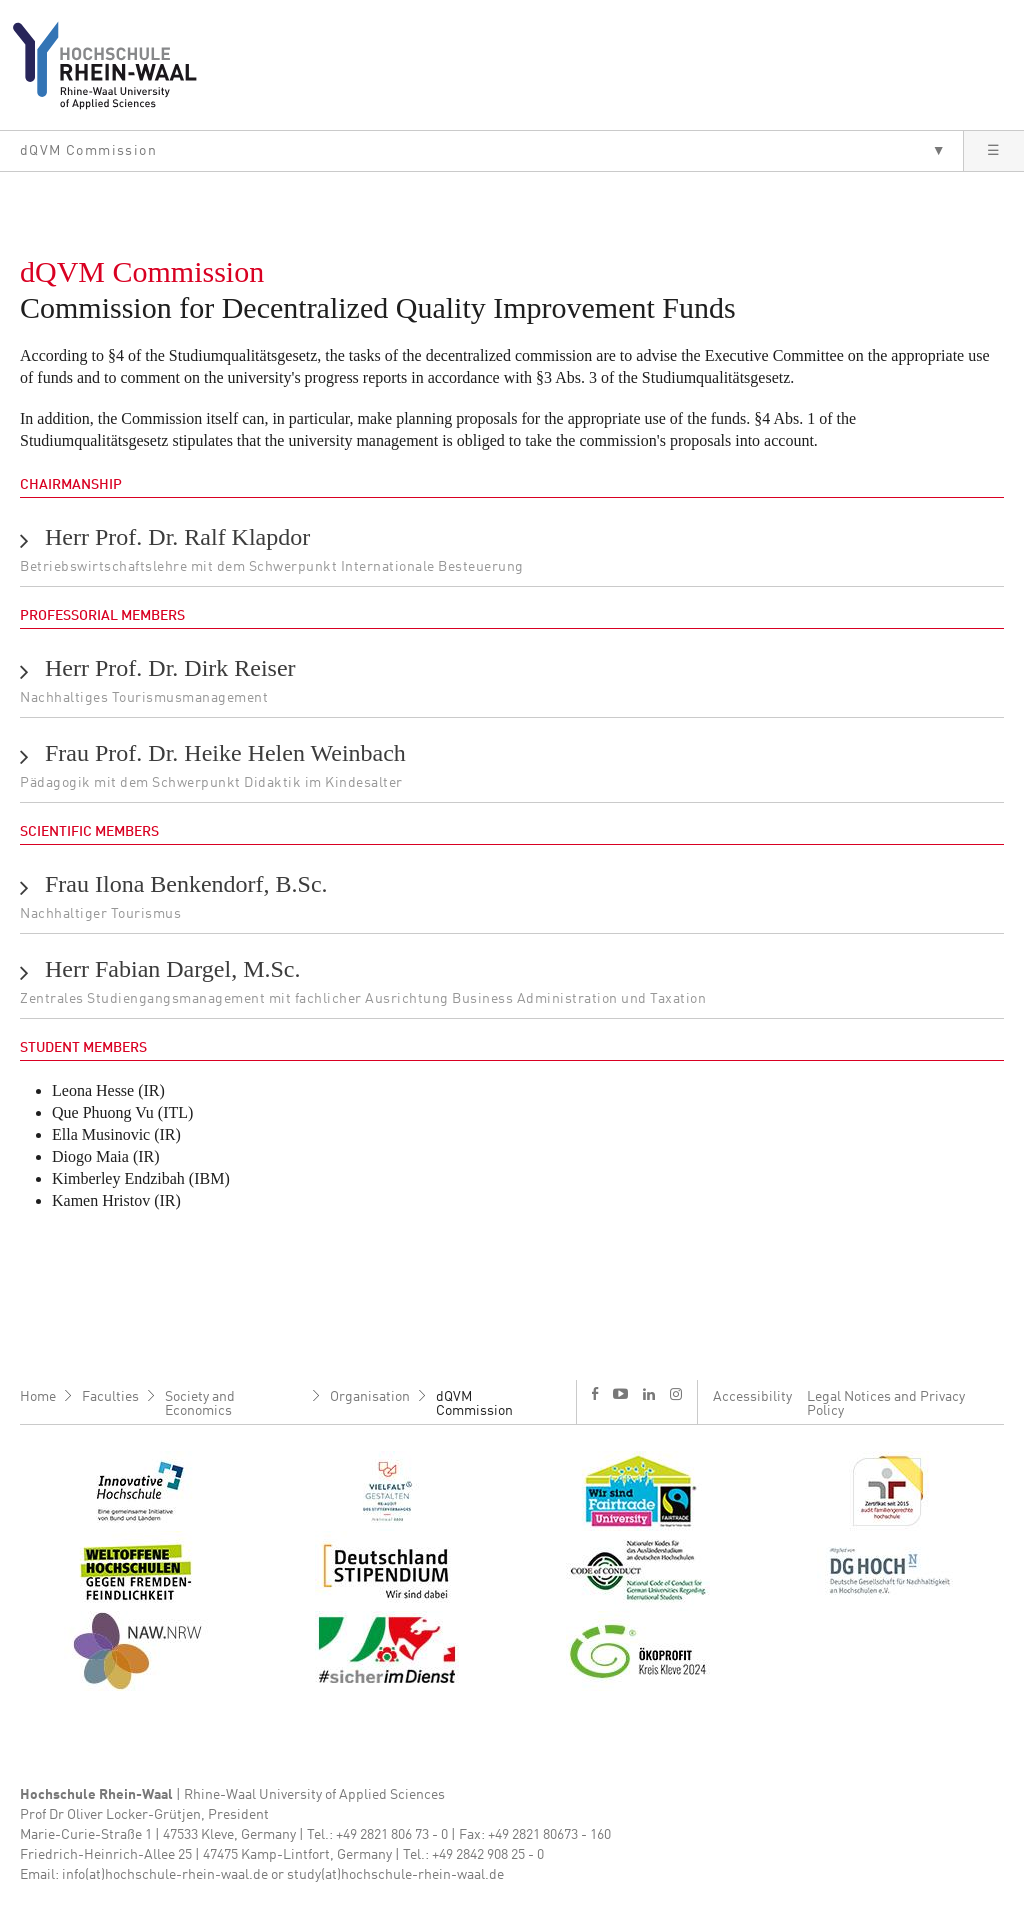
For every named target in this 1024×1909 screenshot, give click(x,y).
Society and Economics (200, 1404)
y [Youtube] (620, 1393)
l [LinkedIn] (649, 1394)
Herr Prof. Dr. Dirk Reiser (170, 668)
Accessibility (752, 1397)
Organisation (370, 1397)
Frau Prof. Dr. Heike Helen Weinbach (225, 753)
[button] (481, 151)
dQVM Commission (474, 1404)
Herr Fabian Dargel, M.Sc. (173, 969)
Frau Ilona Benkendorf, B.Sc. (186, 884)
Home (38, 1397)
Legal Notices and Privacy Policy (886, 1404)
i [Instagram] (676, 1394)
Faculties (110, 1397)
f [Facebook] (595, 1393)
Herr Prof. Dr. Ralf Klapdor (177, 537)
